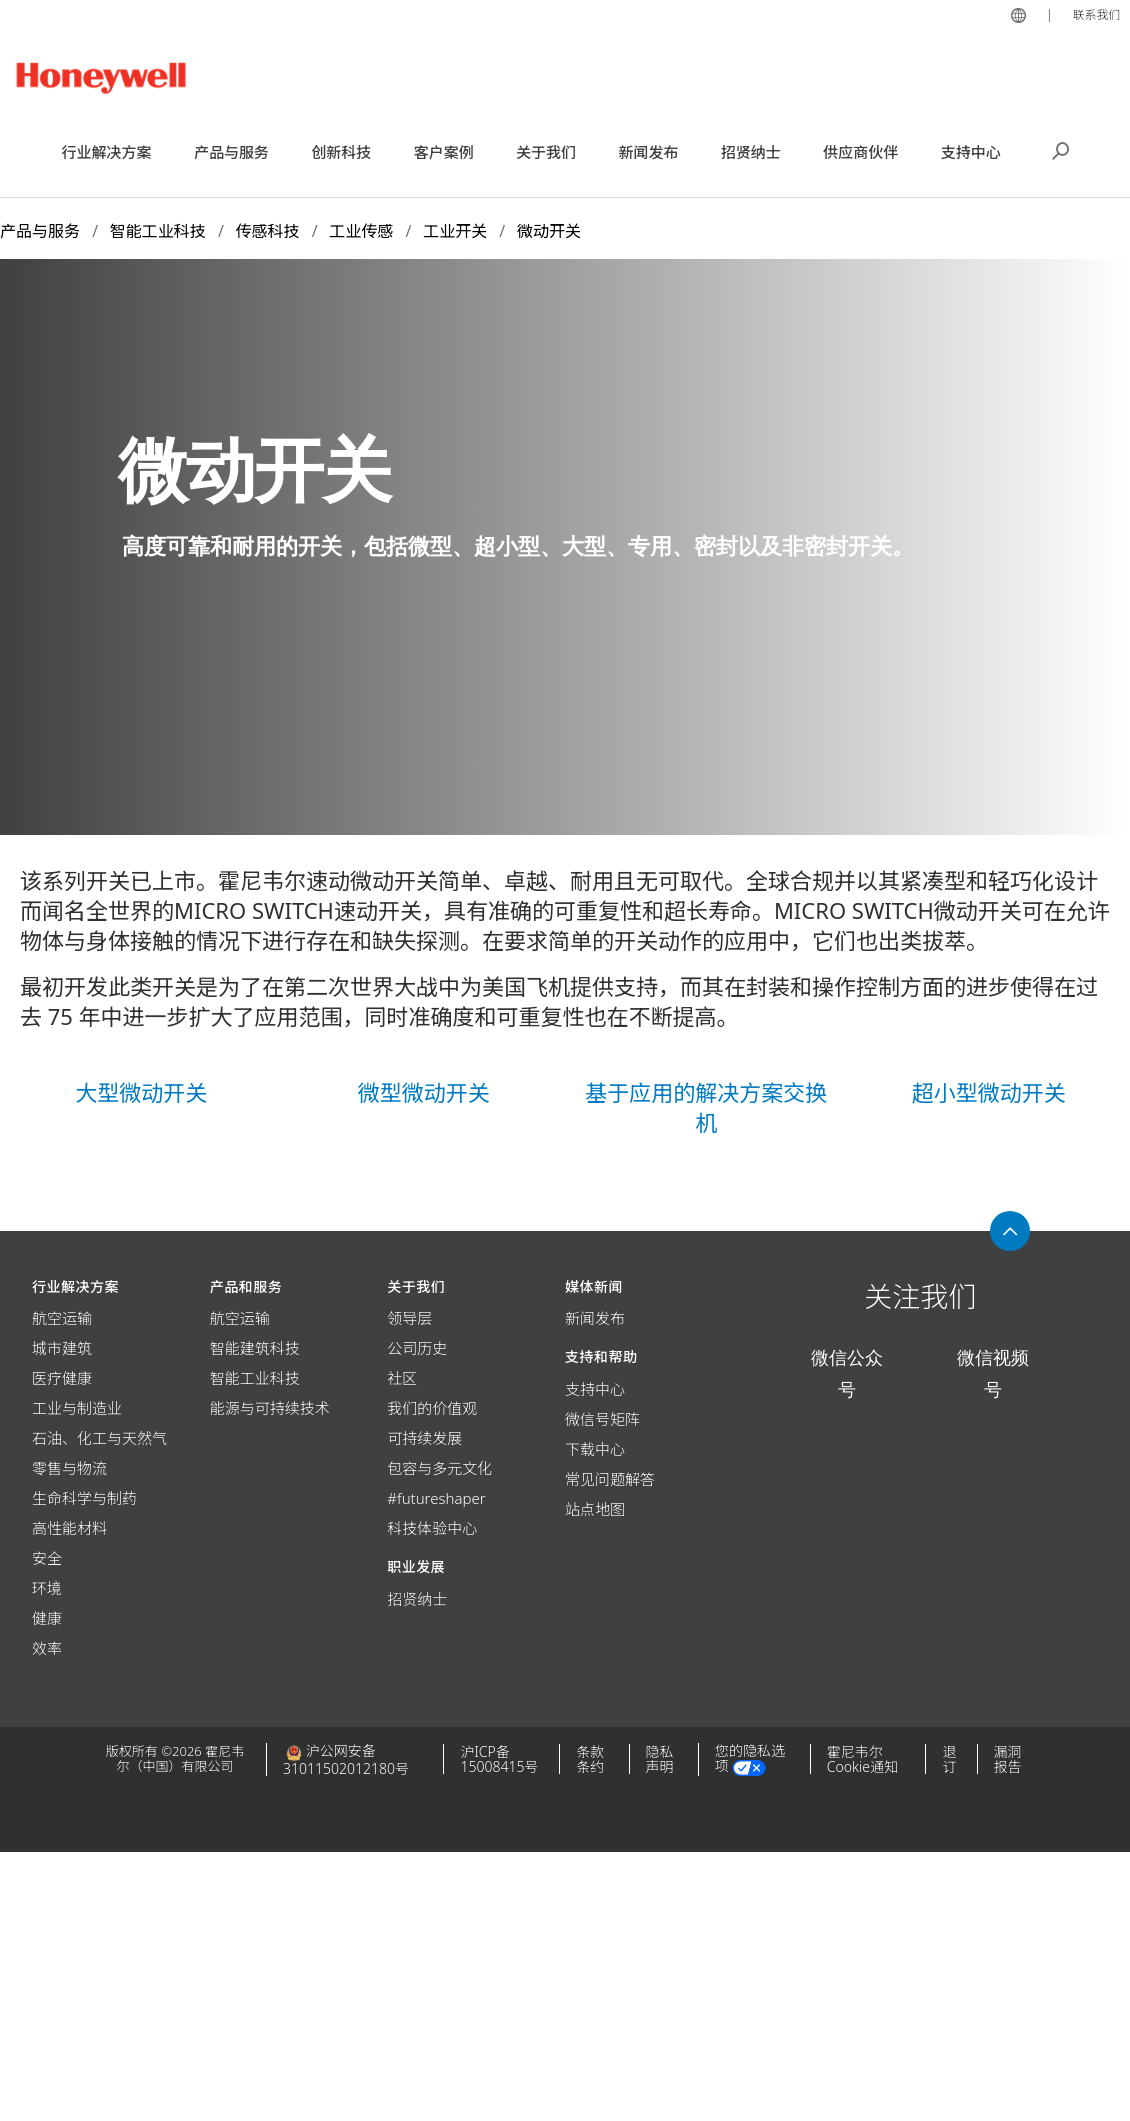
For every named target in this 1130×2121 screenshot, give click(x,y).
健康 (47, 1618)
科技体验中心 (432, 1528)
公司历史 (417, 1348)
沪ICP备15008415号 (499, 1759)
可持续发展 (424, 1438)
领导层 (409, 1318)
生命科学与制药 (84, 1498)
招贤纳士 (417, 1599)
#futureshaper (436, 1498)
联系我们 (1094, 14)
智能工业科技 (255, 1378)
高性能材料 (69, 1528)
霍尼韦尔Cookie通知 (862, 1759)
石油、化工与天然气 (99, 1438)
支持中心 (595, 1389)
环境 (47, 1588)
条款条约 (590, 1759)
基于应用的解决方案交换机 (706, 1107)
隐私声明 (660, 1759)
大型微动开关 (141, 1092)
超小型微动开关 (989, 1092)
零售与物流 (69, 1468)
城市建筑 (62, 1348)
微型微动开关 (424, 1092)
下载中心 (595, 1449)
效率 (47, 1648)
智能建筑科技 (255, 1348)
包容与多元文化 (439, 1468)
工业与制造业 (77, 1408)
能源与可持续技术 (270, 1408)
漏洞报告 (1008, 1759)
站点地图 (595, 1509)
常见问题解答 (610, 1479)
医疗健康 (62, 1378)
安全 (47, 1558)
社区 (402, 1378)
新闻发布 (595, 1318)
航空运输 (62, 1318)
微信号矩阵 (602, 1419)
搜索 (1061, 149)
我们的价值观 (432, 1408)
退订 (949, 1759)
